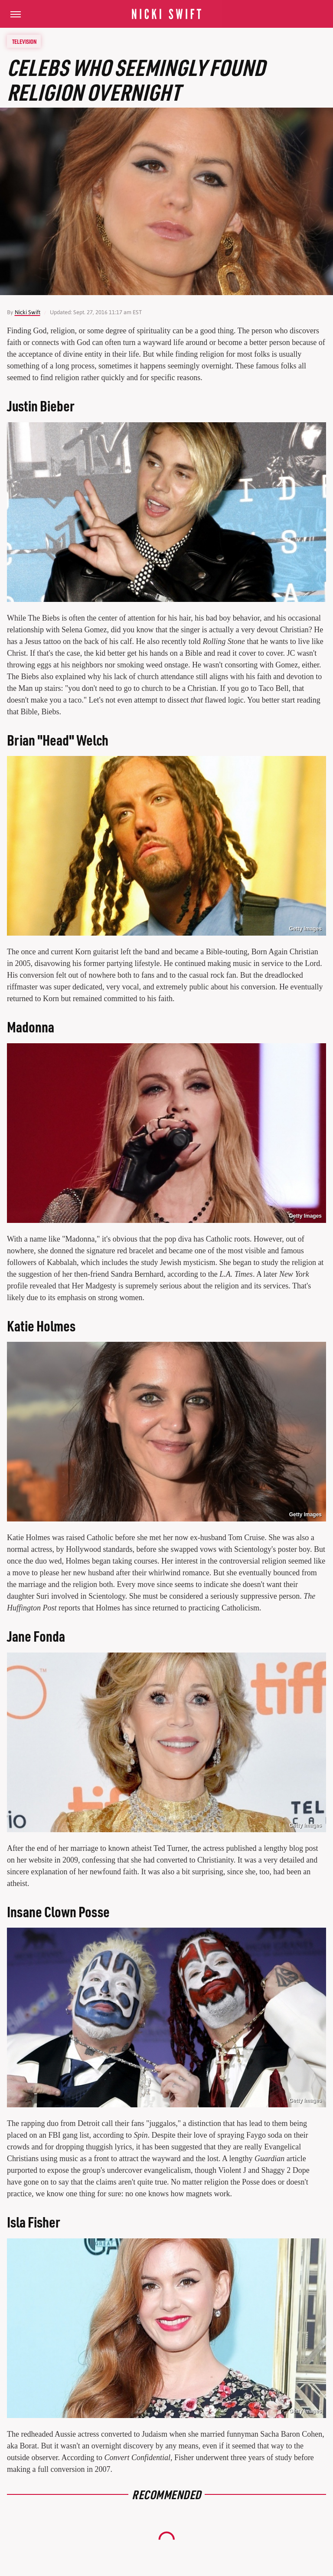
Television (24, 41)
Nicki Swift (27, 312)
